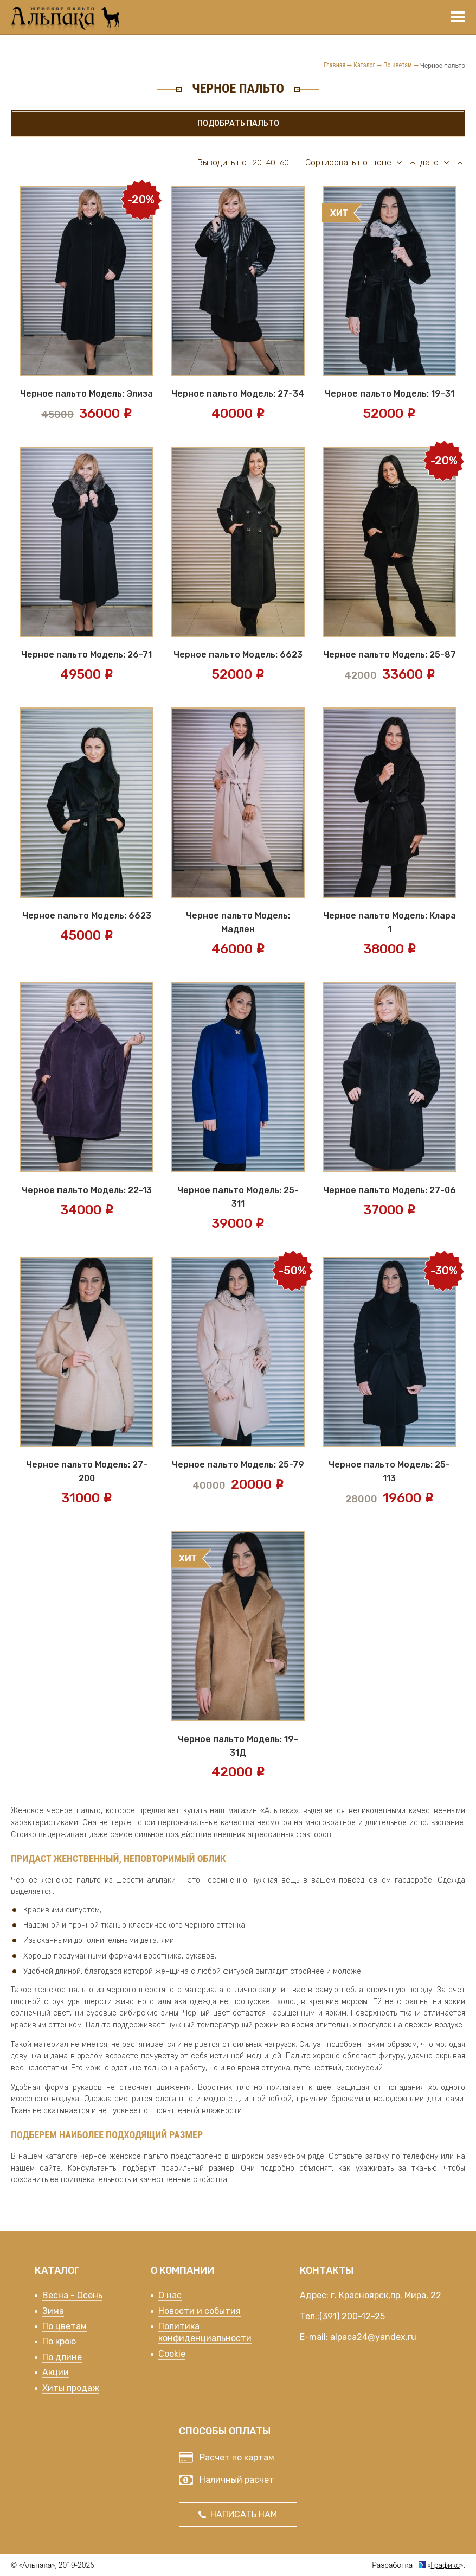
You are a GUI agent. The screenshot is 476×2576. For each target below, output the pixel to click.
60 (284, 163)
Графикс (445, 2565)
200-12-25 (363, 2316)
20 (257, 163)
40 (270, 163)
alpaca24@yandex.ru (373, 2337)
